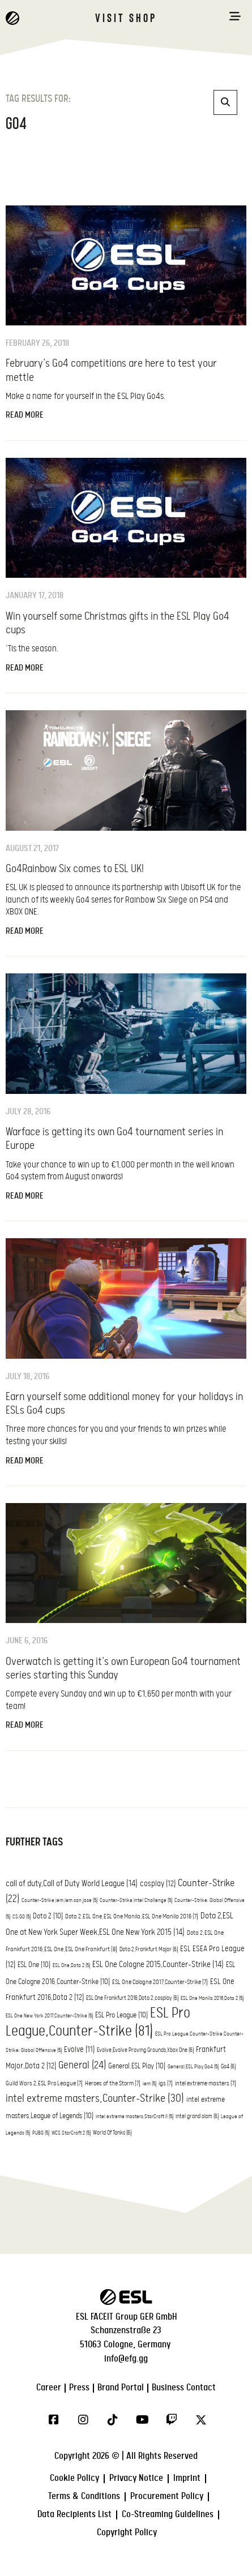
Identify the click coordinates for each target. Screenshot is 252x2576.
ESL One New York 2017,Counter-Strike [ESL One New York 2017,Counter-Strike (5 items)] (49, 2016)
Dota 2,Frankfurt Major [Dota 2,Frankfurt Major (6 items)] (148, 1949)
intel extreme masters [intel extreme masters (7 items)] (205, 2083)
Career (48, 2387)
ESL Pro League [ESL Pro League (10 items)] (121, 2015)
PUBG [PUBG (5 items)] (40, 2133)
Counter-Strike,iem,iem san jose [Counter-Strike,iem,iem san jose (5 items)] (59, 1900)
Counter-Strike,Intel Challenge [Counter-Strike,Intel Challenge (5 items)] (136, 1900)
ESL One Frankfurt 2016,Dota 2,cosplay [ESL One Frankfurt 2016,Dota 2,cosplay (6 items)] (132, 1998)
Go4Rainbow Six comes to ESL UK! (75, 868)
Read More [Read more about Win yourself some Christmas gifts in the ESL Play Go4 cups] (25, 668)
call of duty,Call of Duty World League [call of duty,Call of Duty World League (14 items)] (72, 1883)
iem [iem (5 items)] (149, 2084)
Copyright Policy (127, 2532)
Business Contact (184, 2387)
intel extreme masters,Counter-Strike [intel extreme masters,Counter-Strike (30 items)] (95, 2098)
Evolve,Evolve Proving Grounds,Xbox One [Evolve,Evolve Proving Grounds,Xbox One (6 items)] (145, 2050)
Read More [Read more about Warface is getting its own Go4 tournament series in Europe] (25, 1196)
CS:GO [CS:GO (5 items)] (21, 1917)
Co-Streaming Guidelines (167, 2514)
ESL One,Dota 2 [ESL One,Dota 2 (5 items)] (71, 1966)
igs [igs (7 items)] (166, 2083)
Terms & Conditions (84, 2496)
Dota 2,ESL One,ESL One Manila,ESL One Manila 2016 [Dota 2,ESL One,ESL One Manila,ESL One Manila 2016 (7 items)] (131, 1916)
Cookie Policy (74, 2478)
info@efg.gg (126, 2359)
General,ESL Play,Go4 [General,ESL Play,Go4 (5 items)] (193, 2067)
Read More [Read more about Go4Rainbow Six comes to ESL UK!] (25, 931)
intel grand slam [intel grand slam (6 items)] (197, 2116)
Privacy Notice (136, 2478)
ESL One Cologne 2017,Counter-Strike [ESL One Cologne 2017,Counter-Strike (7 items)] (160, 1982)
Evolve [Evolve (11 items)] (79, 2049)
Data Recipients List (74, 2514)
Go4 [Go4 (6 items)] (228, 2066)
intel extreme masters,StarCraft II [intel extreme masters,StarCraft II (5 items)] (134, 2117)
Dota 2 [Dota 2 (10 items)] (48, 1916)
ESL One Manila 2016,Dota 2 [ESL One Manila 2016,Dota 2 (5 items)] (212, 1998)
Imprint (186, 2478)
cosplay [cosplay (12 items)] (158, 1883)
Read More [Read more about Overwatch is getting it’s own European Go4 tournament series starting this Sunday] (25, 1725)
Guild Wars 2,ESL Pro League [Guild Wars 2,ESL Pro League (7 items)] (44, 2083)
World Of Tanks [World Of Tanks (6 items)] (112, 2133)
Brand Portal (120, 2387)
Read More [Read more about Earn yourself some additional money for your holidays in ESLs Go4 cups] (25, 1461)
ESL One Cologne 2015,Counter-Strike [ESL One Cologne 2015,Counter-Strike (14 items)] (158, 1964)
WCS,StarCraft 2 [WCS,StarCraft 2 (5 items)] (71, 2133)
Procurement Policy (166, 2496)
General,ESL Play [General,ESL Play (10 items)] (136, 2066)
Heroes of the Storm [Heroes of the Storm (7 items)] (112, 2083)
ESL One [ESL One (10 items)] (34, 1965)
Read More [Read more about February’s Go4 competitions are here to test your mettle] (25, 415)
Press (79, 2387)
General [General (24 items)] (82, 2065)
